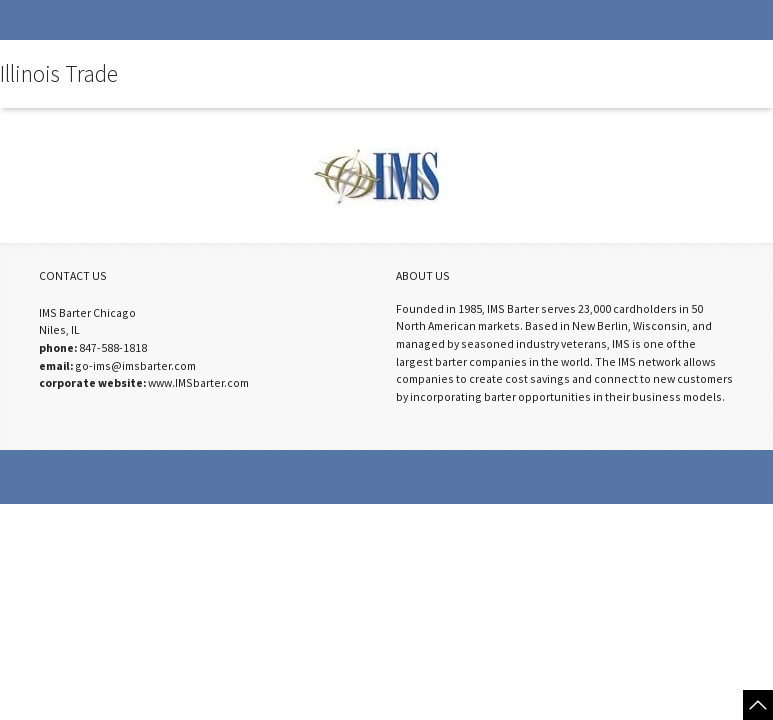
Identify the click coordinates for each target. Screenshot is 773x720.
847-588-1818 (113, 347)
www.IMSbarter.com (198, 382)
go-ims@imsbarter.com (135, 365)
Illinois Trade (59, 74)
